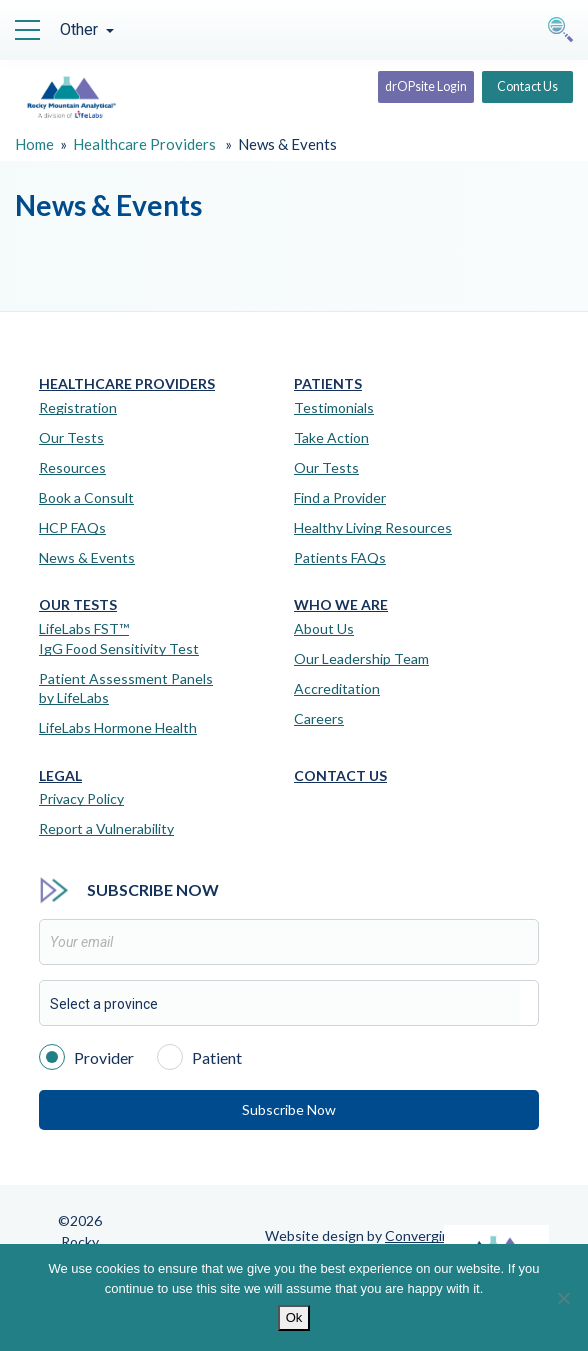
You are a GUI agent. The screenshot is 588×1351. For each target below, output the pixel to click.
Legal (60, 776)
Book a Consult (86, 497)
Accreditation (337, 688)
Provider (86, 1056)
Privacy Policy (81, 798)
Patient (199, 1056)
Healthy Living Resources (373, 527)
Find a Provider (340, 497)
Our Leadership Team (361, 658)
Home (34, 144)
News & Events (87, 557)
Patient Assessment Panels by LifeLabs (126, 688)
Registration (78, 407)
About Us (324, 628)
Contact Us (523, 88)
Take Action (331, 437)
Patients (328, 384)
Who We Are (341, 605)
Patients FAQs (340, 557)
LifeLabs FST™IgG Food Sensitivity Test (119, 638)
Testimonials (334, 407)
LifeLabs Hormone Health (118, 727)
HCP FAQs (72, 527)
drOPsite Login (406, 88)
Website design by (361, 1235)
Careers (319, 718)
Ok (294, 1317)
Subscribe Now (289, 1109)
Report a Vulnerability (106, 828)
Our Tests (71, 437)
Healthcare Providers (144, 144)
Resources (72, 467)
